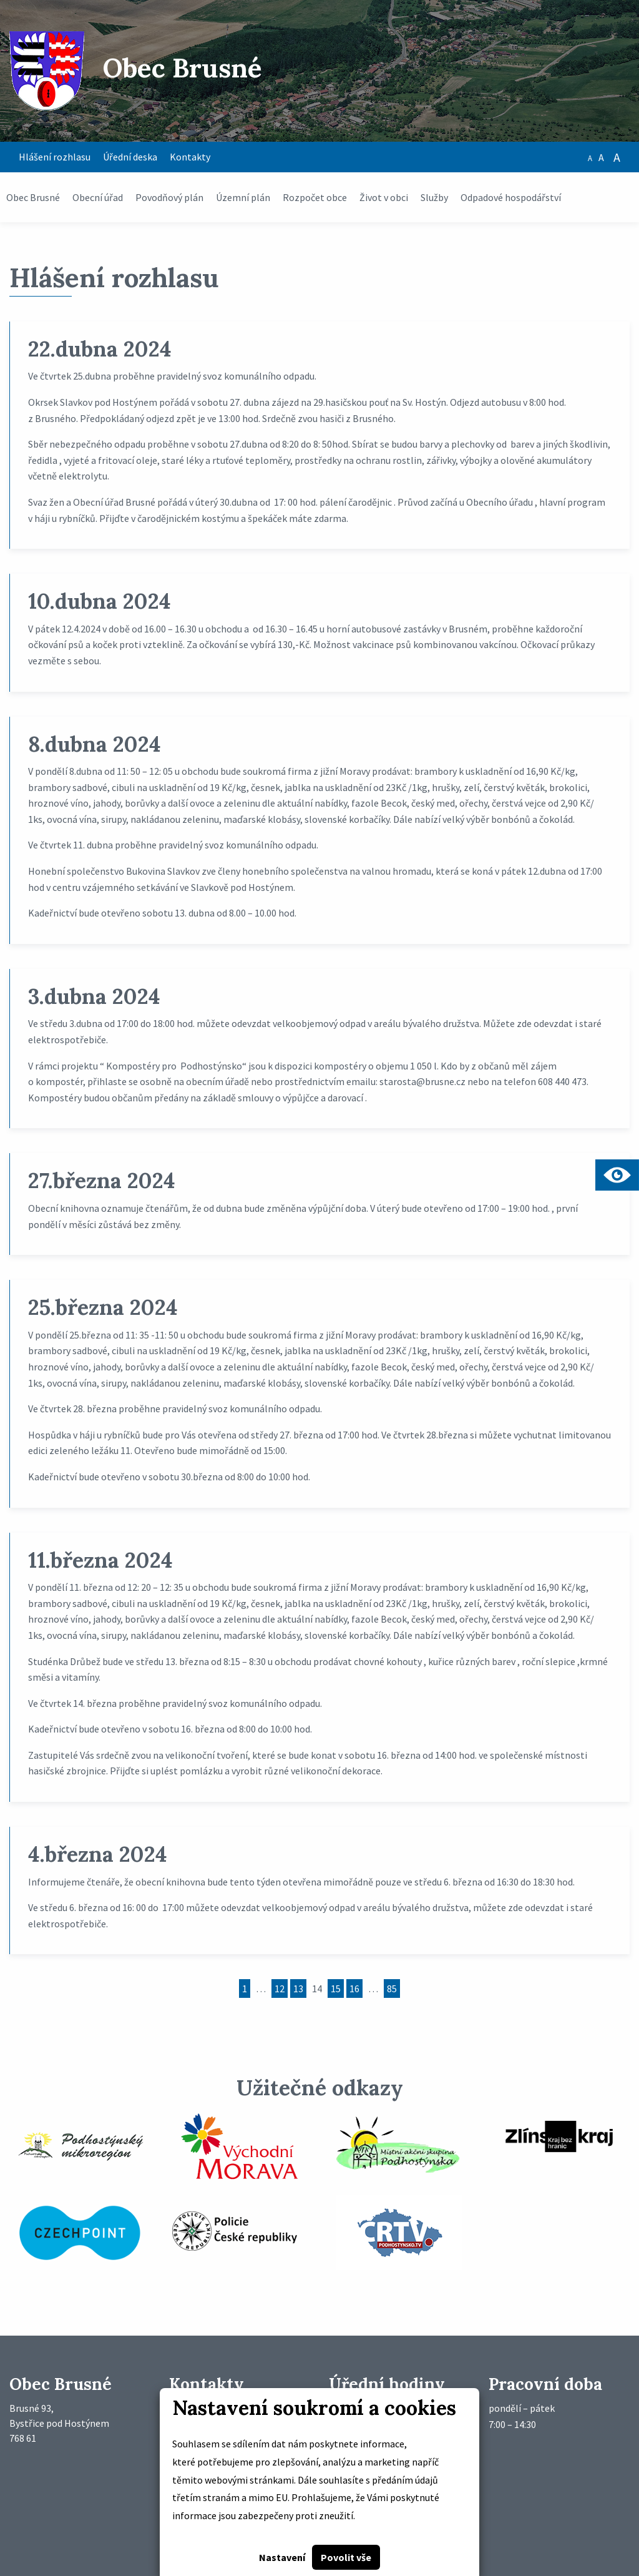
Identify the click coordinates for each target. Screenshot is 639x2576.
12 (280, 1988)
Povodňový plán (169, 197)
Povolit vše (346, 2557)
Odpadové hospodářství (511, 197)
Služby (434, 197)
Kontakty (190, 156)
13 (298, 1988)
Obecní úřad (97, 197)
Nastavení (282, 2557)
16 (354, 1988)
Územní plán (243, 197)
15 (336, 1988)
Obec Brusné (33, 197)
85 (392, 1988)
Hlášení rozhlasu (54, 156)
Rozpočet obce (315, 197)
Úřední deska (130, 156)
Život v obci (383, 197)
